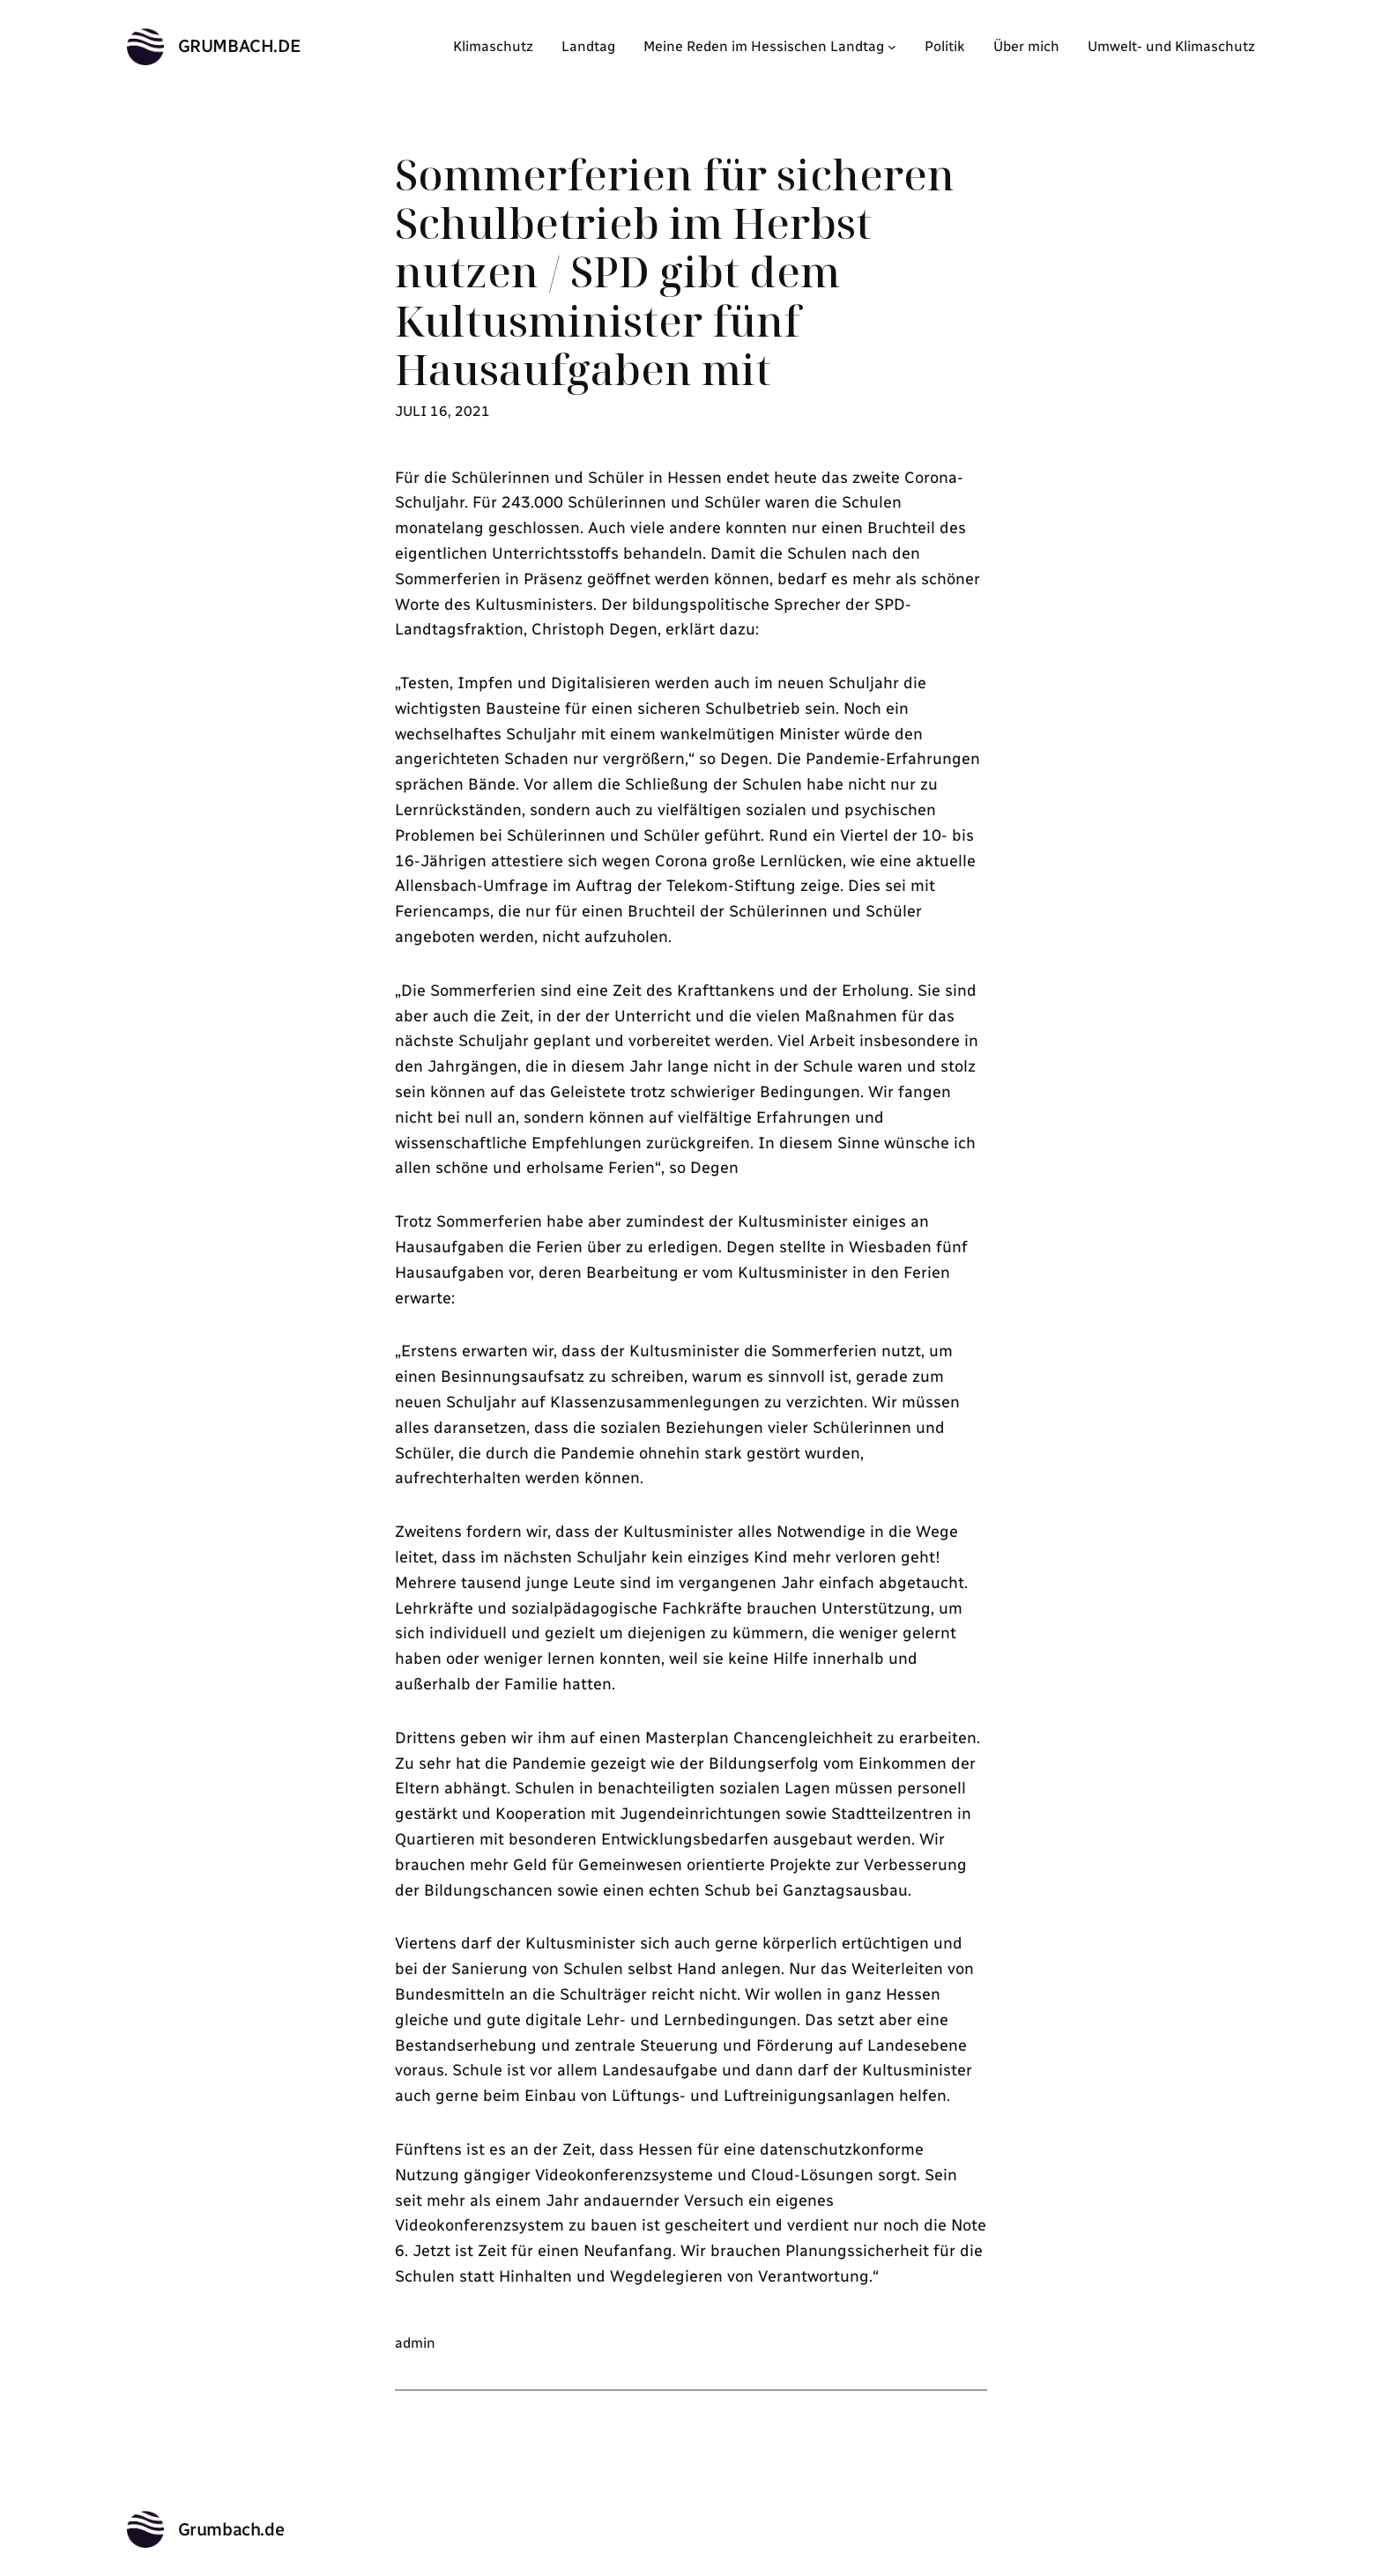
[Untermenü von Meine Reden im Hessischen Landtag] (892, 46)
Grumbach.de (239, 45)
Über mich (1026, 46)
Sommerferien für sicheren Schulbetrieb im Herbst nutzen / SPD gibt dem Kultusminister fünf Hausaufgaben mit (675, 271)
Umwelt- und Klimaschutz (1171, 46)
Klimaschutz (493, 46)
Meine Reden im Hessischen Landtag (763, 46)
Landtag (588, 46)
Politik (945, 46)
